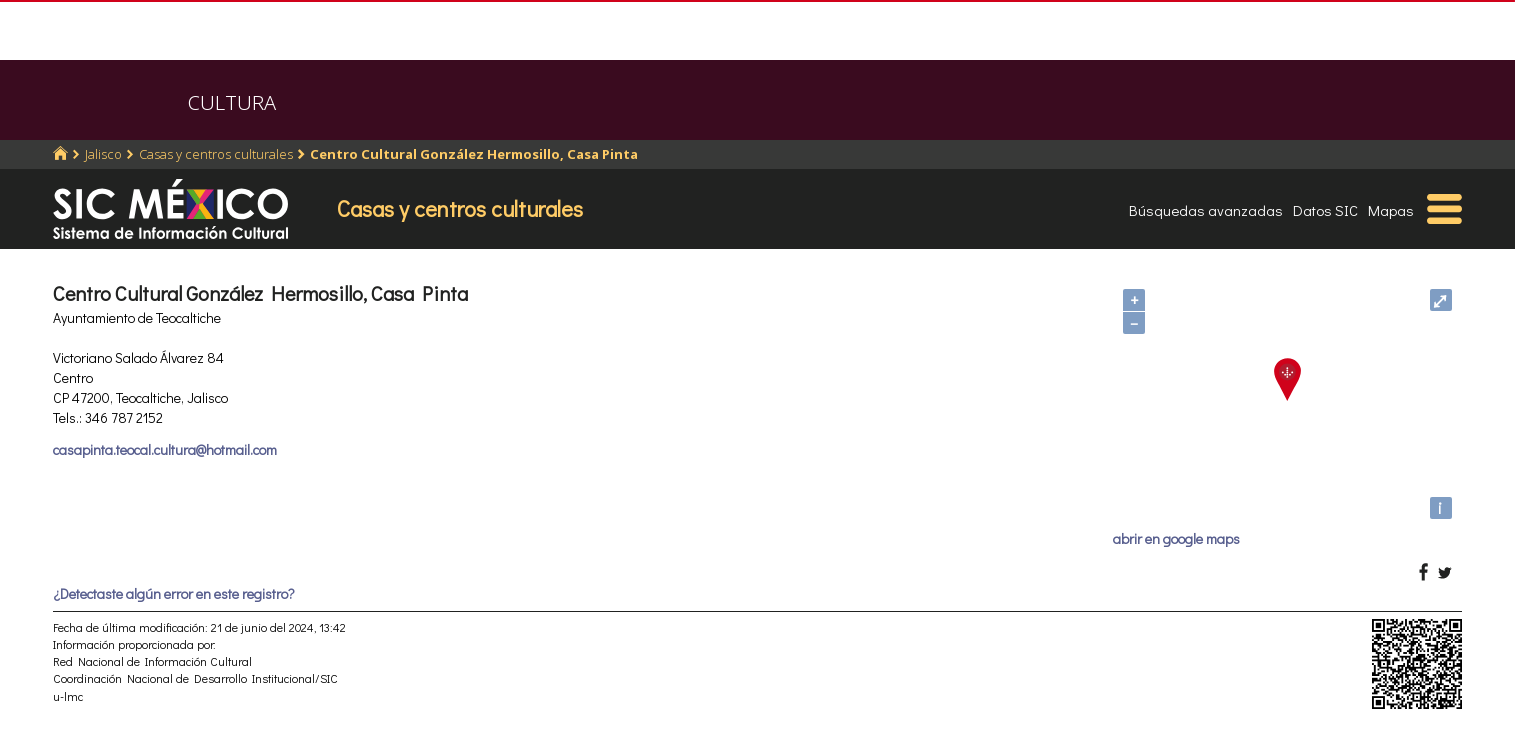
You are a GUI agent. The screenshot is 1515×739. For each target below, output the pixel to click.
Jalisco (103, 154)
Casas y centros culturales (216, 154)
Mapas (1391, 210)
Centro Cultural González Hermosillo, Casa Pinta (474, 154)
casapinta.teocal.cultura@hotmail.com (165, 449)
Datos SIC (1325, 210)
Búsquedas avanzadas (1206, 210)
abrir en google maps (1176, 538)
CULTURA (232, 102)
